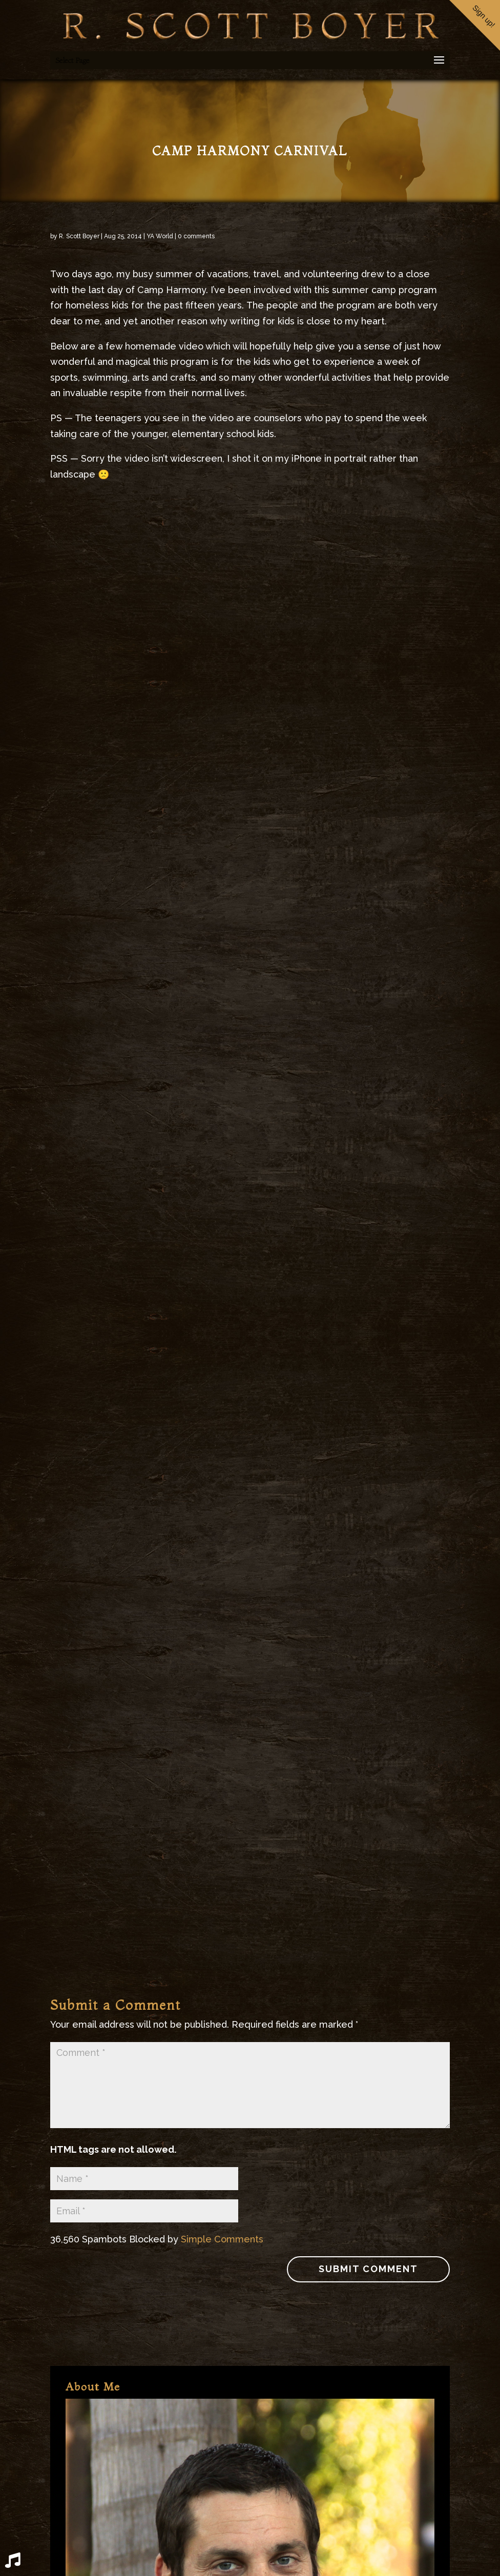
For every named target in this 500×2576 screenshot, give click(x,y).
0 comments (196, 236)
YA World (160, 236)
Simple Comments (222, 2239)
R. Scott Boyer (79, 236)
